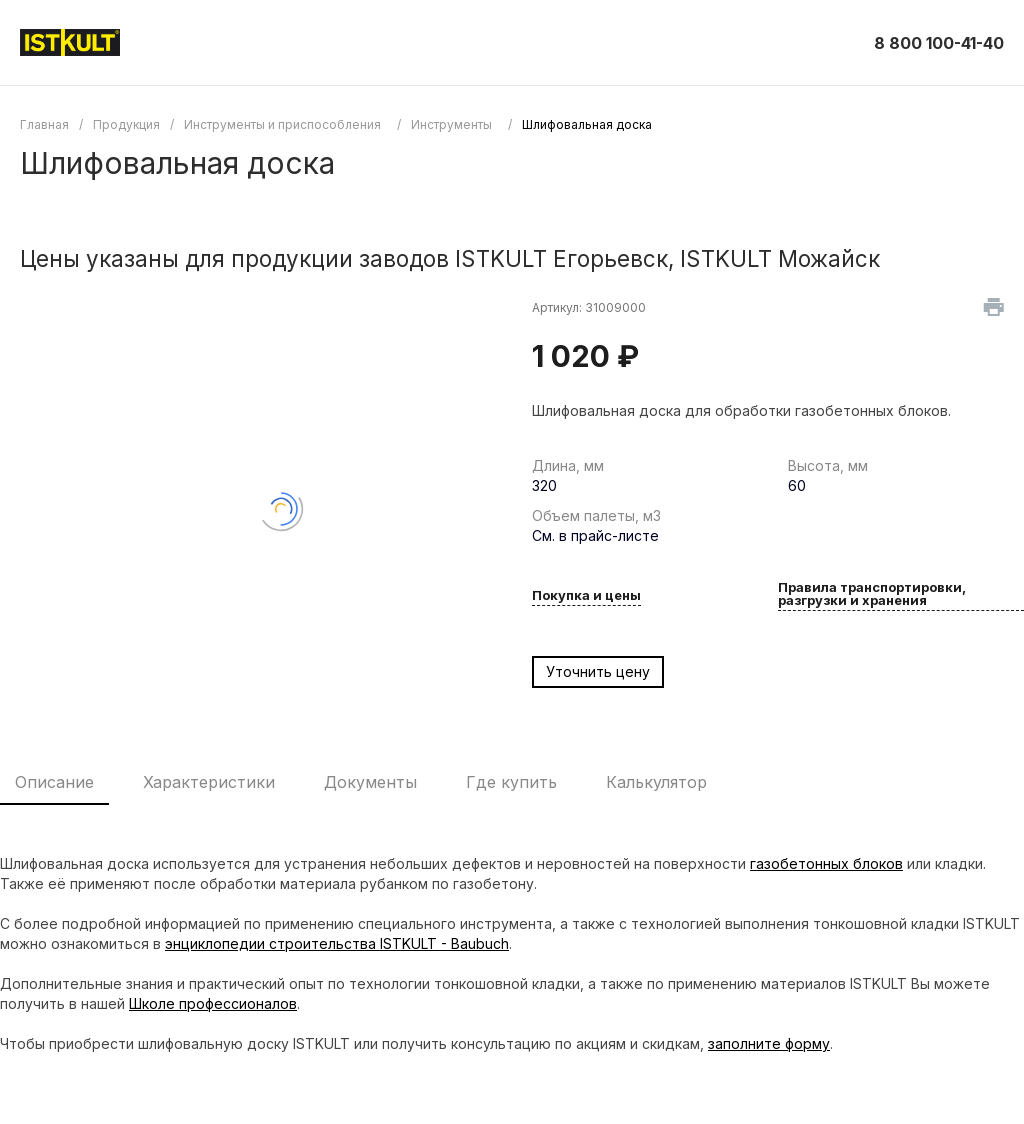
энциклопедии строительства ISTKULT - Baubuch (337, 943)
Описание (54, 782)
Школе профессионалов (213, 1003)
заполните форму (769, 1043)
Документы (370, 782)
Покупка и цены (586, 596)
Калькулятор (656, 782)
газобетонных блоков (826, 863)
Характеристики (209, 782)
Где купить (511, 782)
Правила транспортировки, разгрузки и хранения (872, 594)
